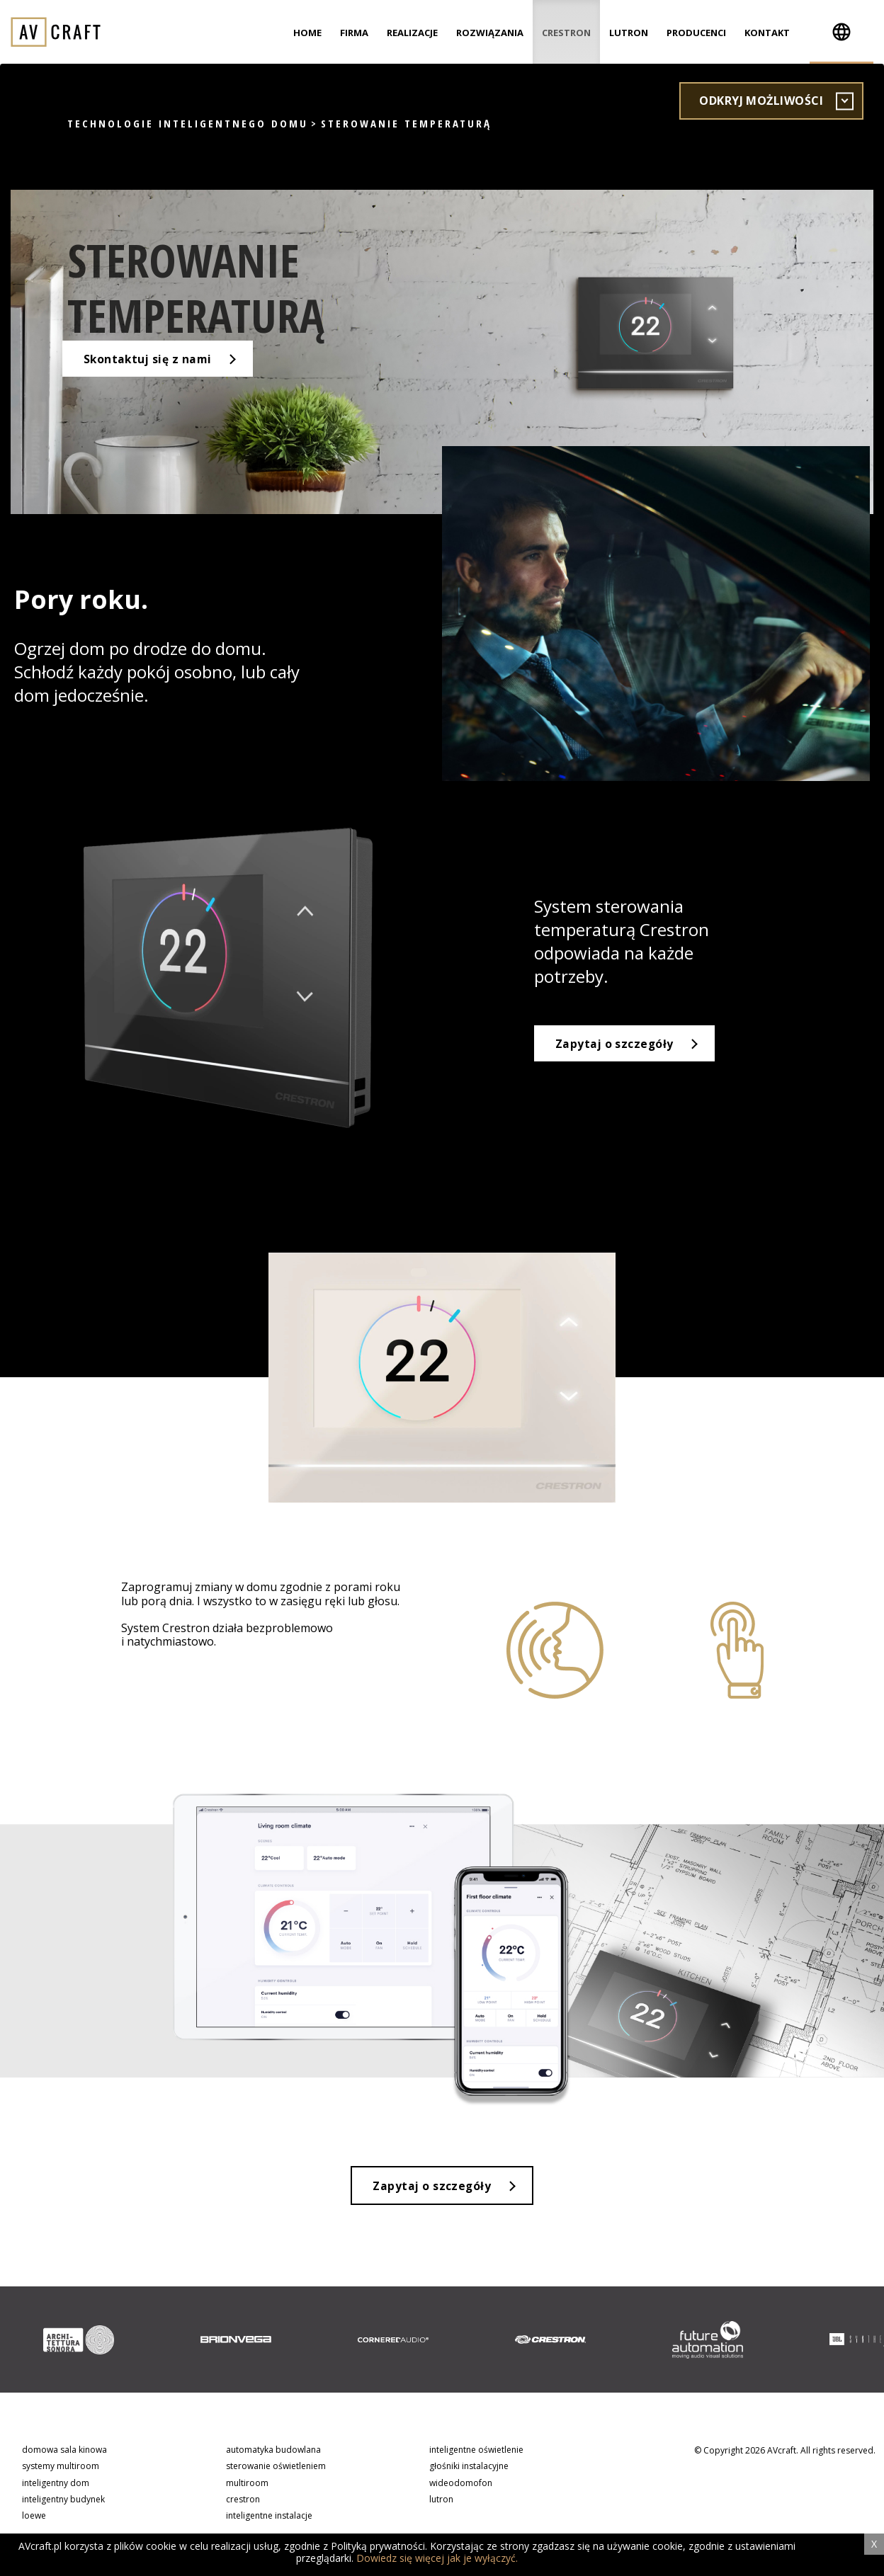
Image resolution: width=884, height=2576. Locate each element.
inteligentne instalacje (269, 2518)
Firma (354, 32)
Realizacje (412, 32)
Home (307, 32)
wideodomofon (460, 2484)
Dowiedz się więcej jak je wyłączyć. (437, 2558)
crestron (243, 2501)
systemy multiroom (60, 2468)
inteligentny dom (55, 2484)
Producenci (696, 32)
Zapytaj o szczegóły (616, 1044)
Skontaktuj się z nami (155, 372)
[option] (78, 2342)
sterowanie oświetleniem (276, 2468)
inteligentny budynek (63, 2501)
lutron (441, 2501)
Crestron (566, 32)
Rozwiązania (489, 32)
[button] (841, 32)
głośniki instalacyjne (469, 2468)
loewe (34, 2518)
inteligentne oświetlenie (476, 2452)
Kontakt (767, 32)
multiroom (247, 2484)
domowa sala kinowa (64, 2452)
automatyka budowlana (273, 2452)
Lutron (628, 32)
